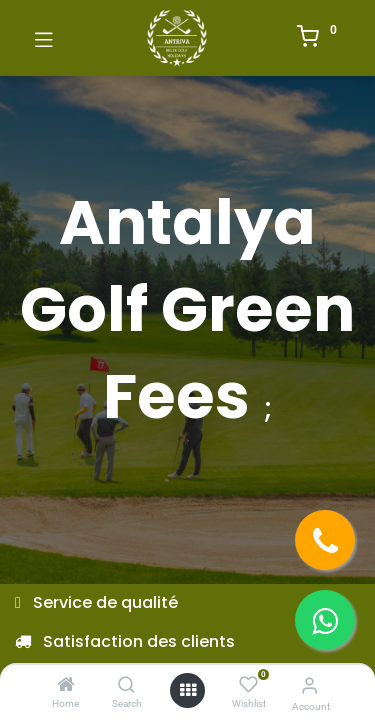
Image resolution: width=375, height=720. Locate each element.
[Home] (66, 685)
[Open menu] (188, 690)
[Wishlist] (248, 685)
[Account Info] (309, 685)
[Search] (126, 685)
